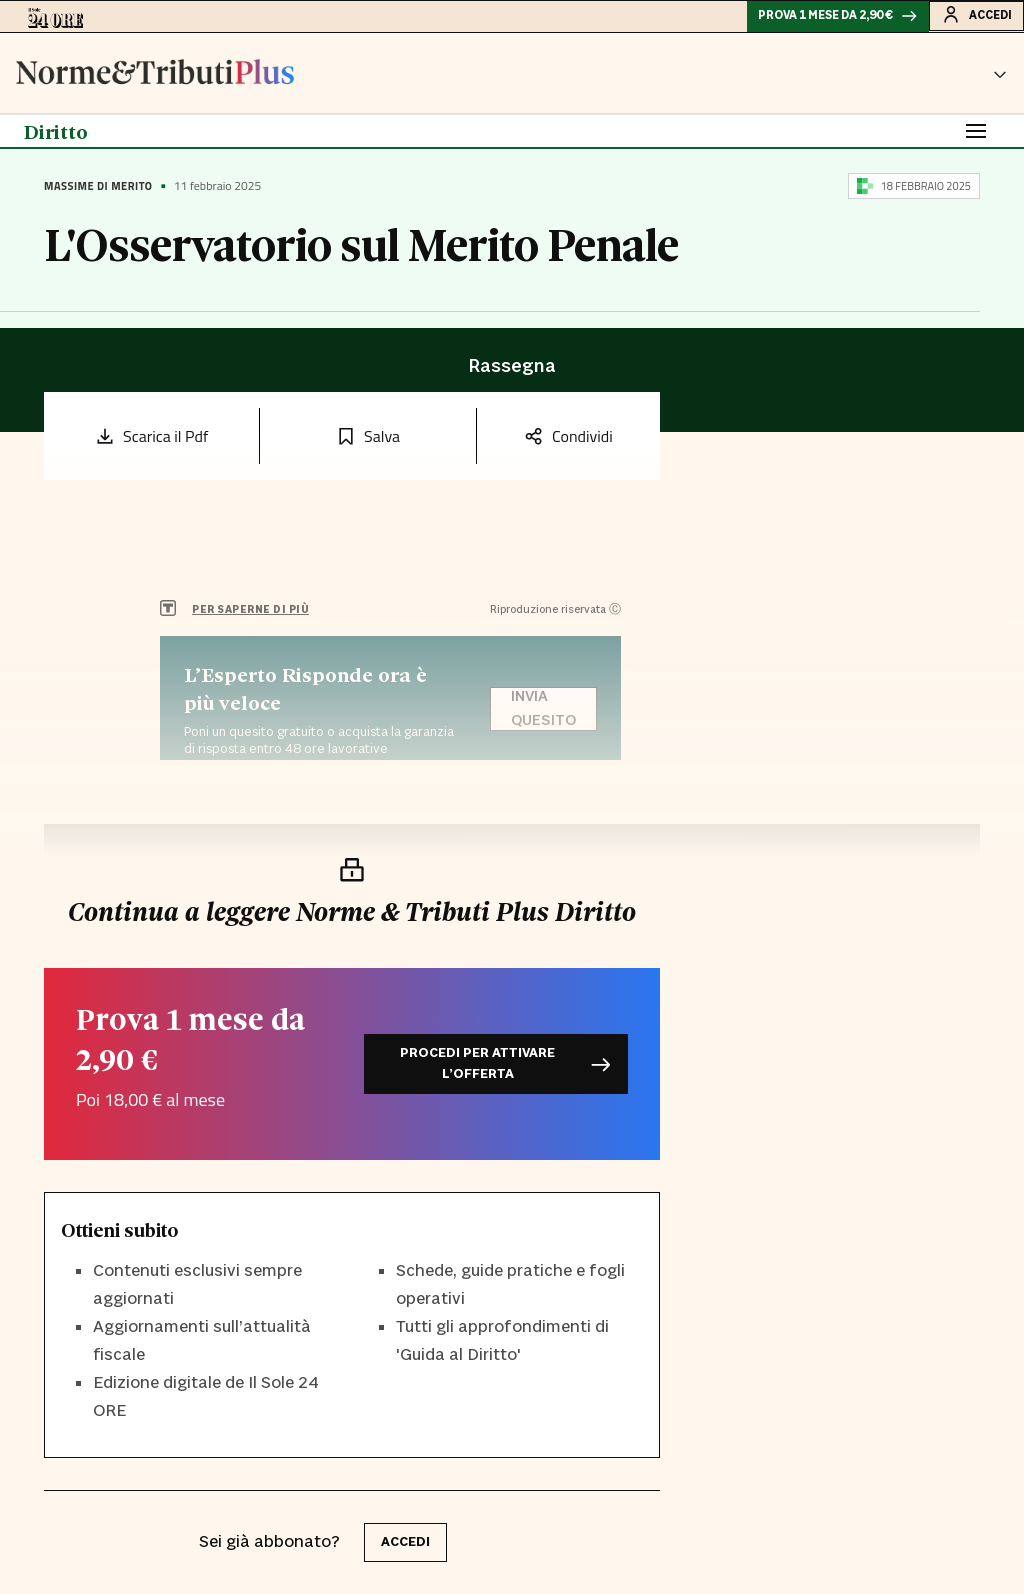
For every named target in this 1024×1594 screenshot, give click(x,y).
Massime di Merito (98, 194)
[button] (1000, 81)
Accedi (968, 19)
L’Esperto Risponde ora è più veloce (305, 697)
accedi (405, 1542)
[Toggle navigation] (976, 139)
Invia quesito (543, 716)
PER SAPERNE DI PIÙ (250, 617)
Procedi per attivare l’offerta (505, 1063)
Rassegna (512, 375)
